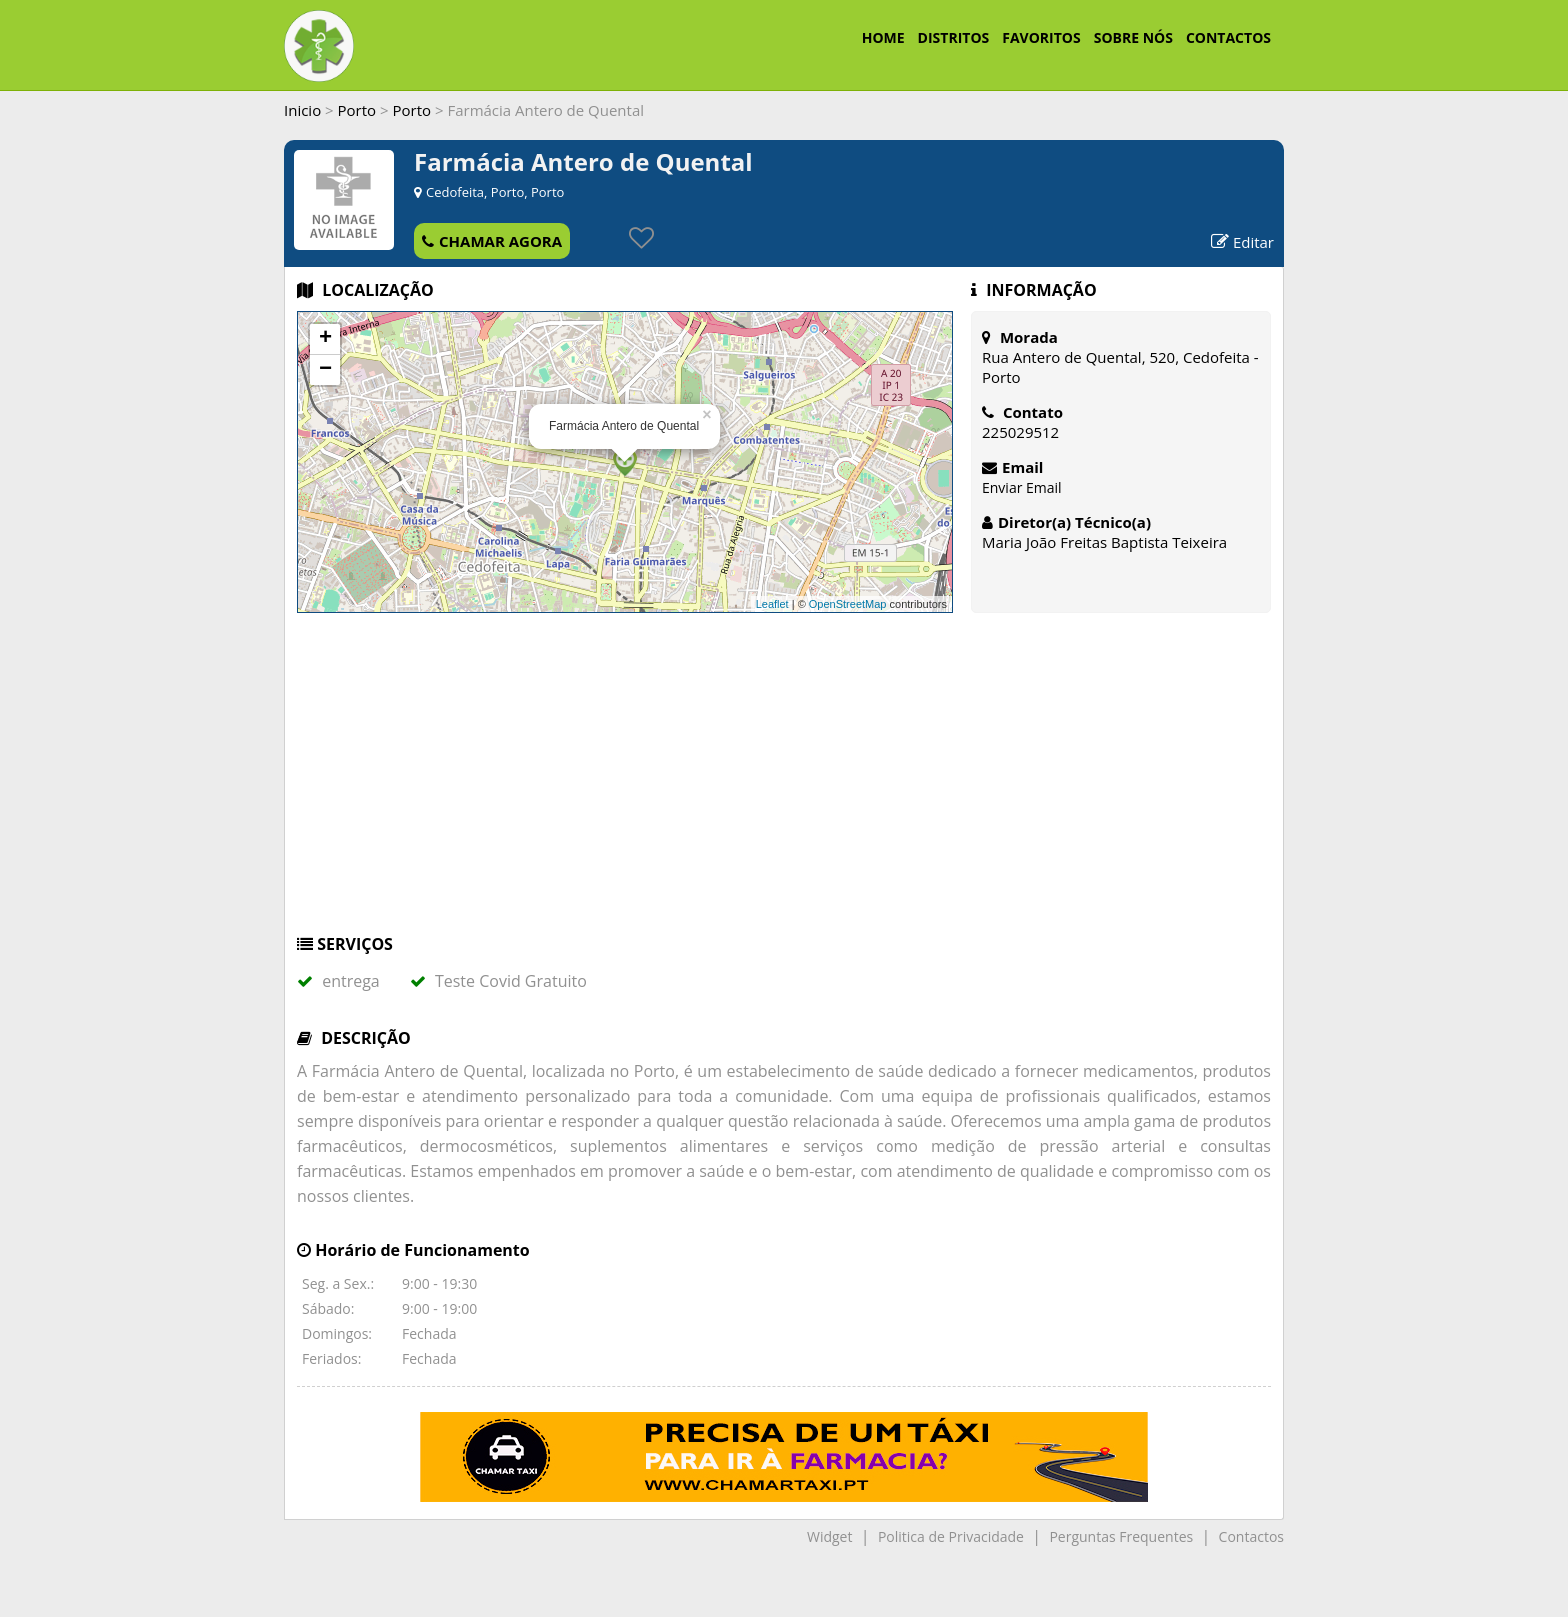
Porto (357, 110)
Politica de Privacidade (951, 1536)
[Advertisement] (784, 783)
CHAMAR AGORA (492, 241)
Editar (1242, 242)
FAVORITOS (1041, 37)
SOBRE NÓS (1133, 37)
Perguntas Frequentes (1121, 1536)
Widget (829, 1536)
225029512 (1020, 432)
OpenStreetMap (848, 604)
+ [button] (325, 339)
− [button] (325, 370)
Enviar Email (1022, 487)
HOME (883, 37)
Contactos (1251, 1536)
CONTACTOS (1228, 37)
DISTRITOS (954, 37)
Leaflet (772, 604)
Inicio (302, 110)
